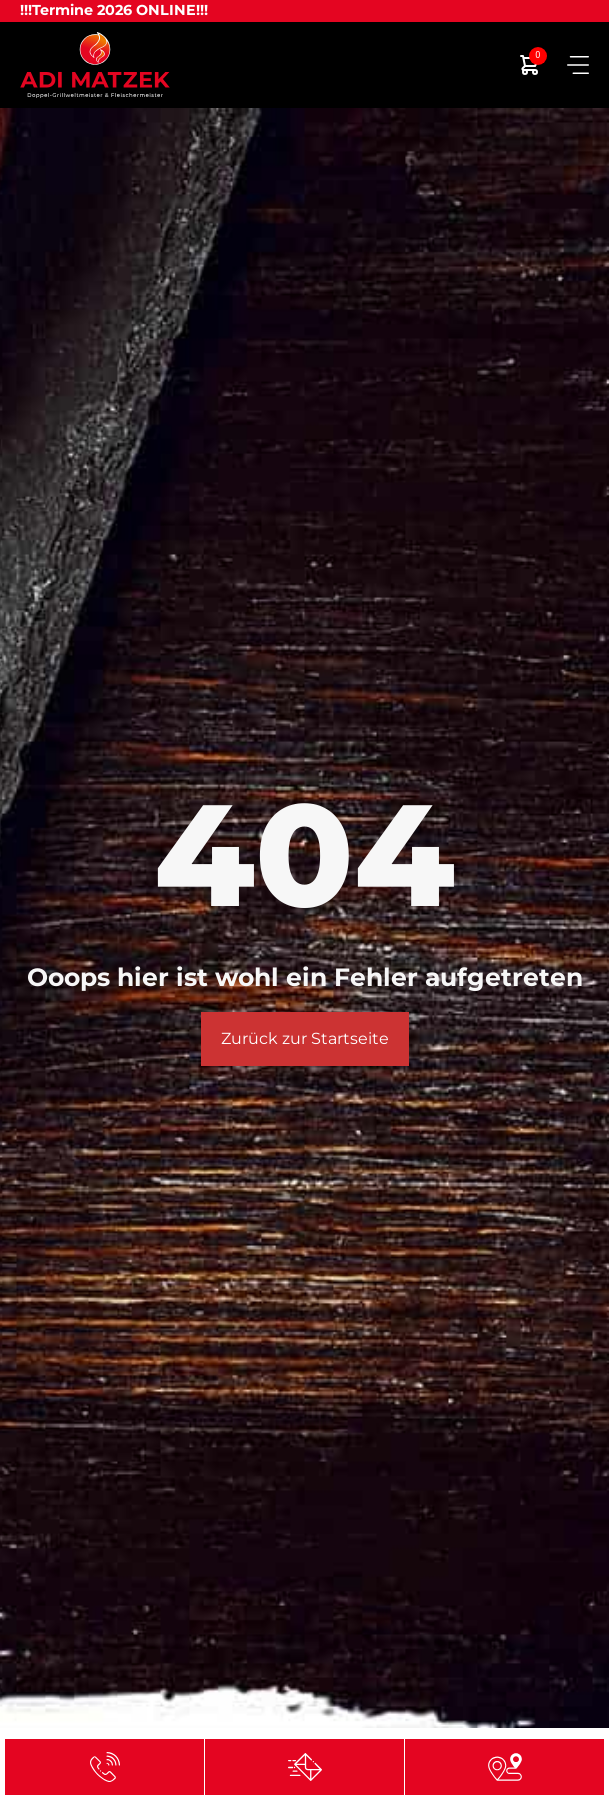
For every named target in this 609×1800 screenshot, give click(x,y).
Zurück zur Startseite (305, 1038)
